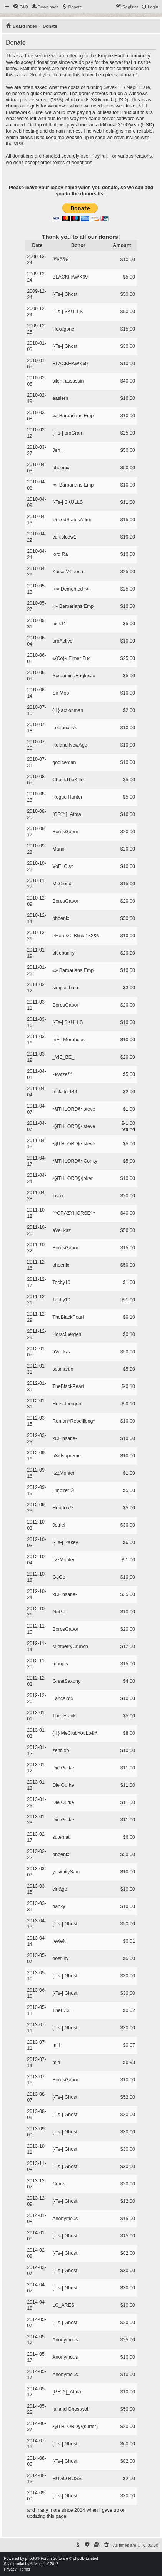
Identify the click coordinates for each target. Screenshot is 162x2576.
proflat (18, 2564)
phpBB (31, 2558)
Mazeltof (41, 2564)
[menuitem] (20, 7)
